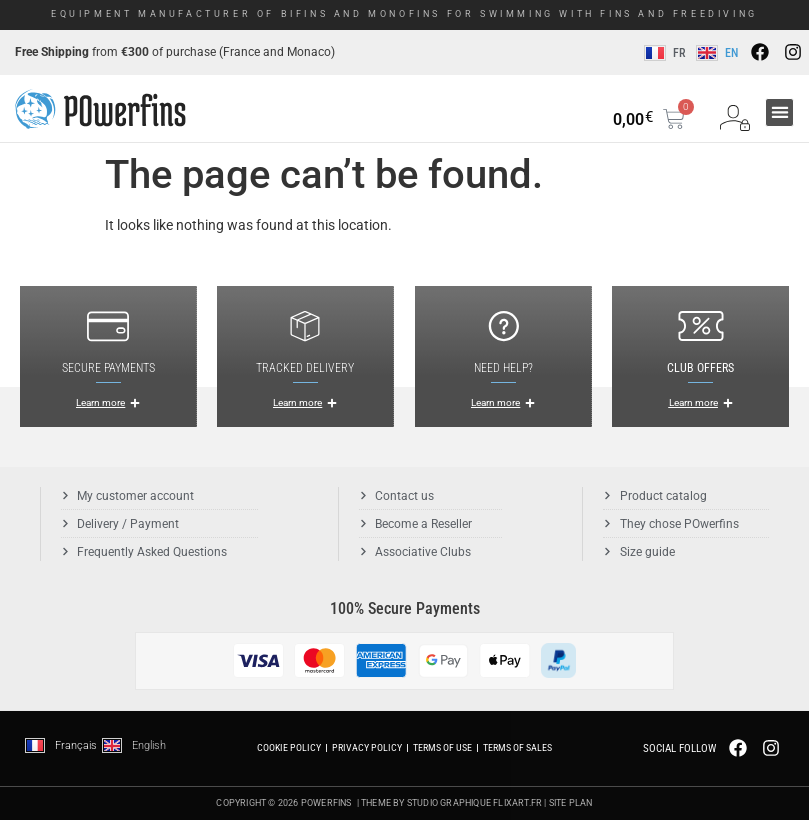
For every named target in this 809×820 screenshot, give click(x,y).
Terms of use (442, 747)
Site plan (571, 803)
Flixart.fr (517, 803)
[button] (779, 112)
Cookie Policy (289, 747)
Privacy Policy (367, 747)
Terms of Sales (517, 747)
